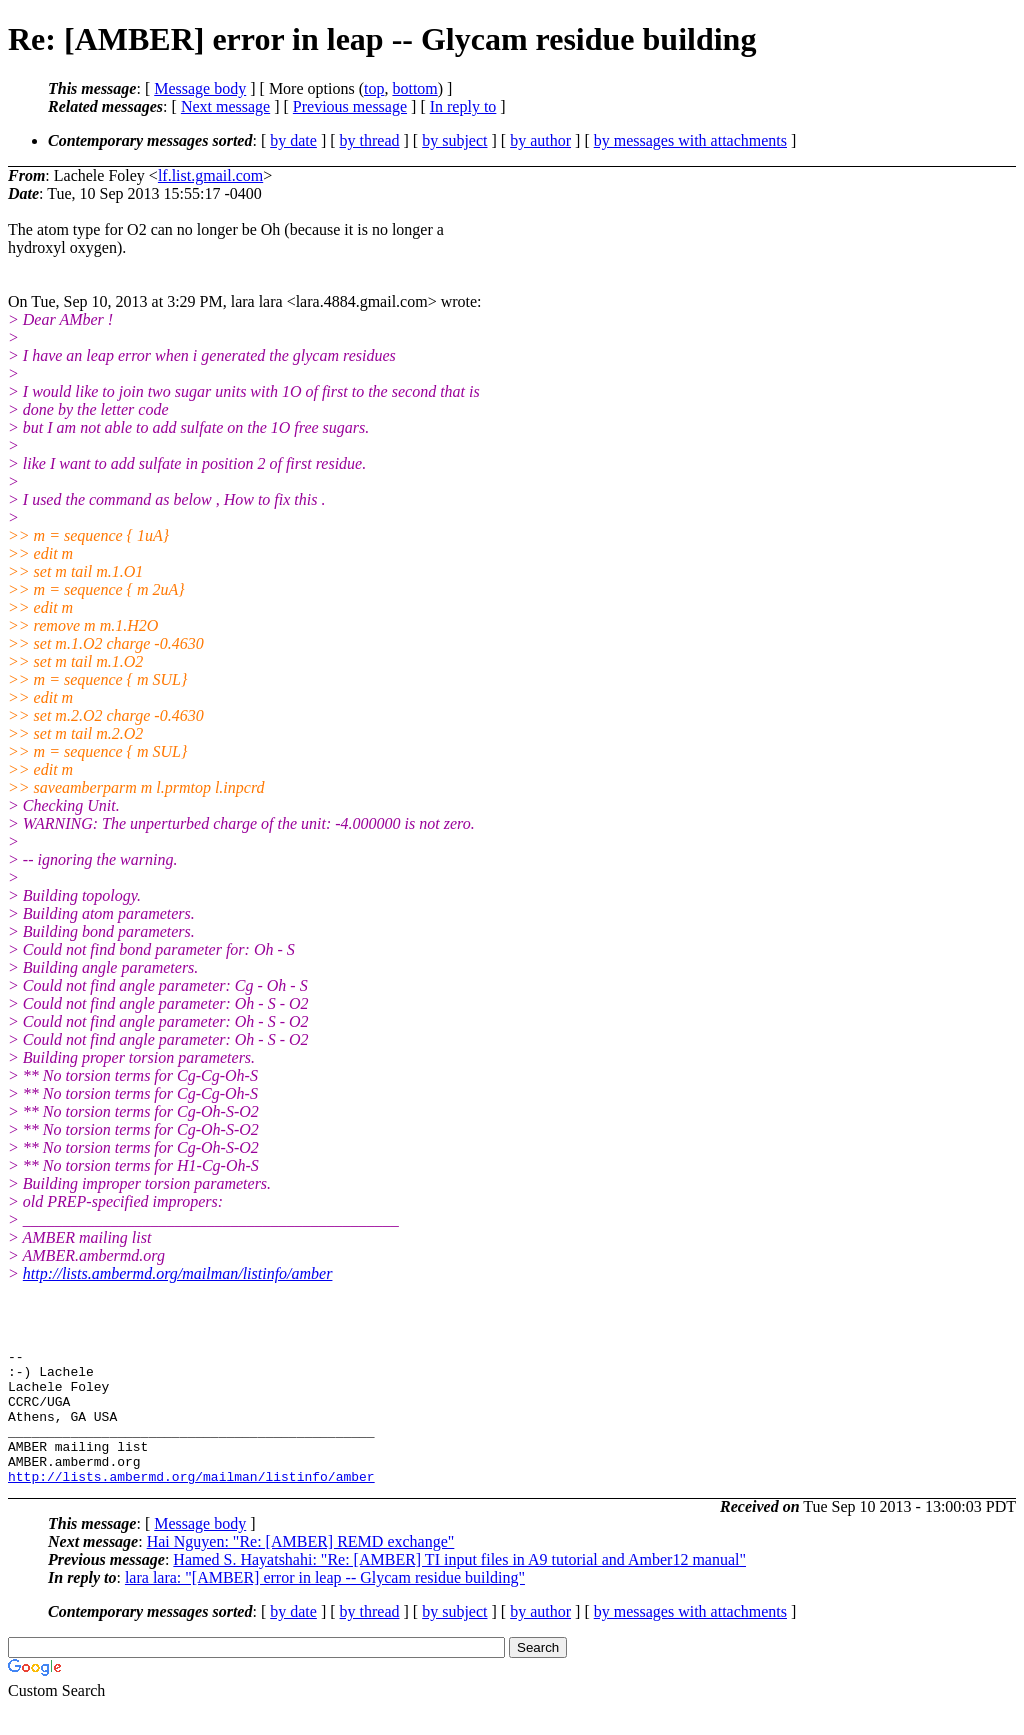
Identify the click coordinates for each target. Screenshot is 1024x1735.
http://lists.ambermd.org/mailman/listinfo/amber (178, 1273)
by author (540, 140)
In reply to (463, 106)
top (374, 88)
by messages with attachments (690, 140)
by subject (454, 140)
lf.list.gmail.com (210, 175)
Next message (225, 106)
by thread (370, 140)
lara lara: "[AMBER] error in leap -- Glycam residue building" (325, 1604)
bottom (414, 88)
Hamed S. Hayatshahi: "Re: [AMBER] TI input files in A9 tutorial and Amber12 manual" (459, 1586)
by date (293, 140)
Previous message (350, 106)
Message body (200, 88)
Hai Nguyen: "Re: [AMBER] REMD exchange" (301, 1568)
